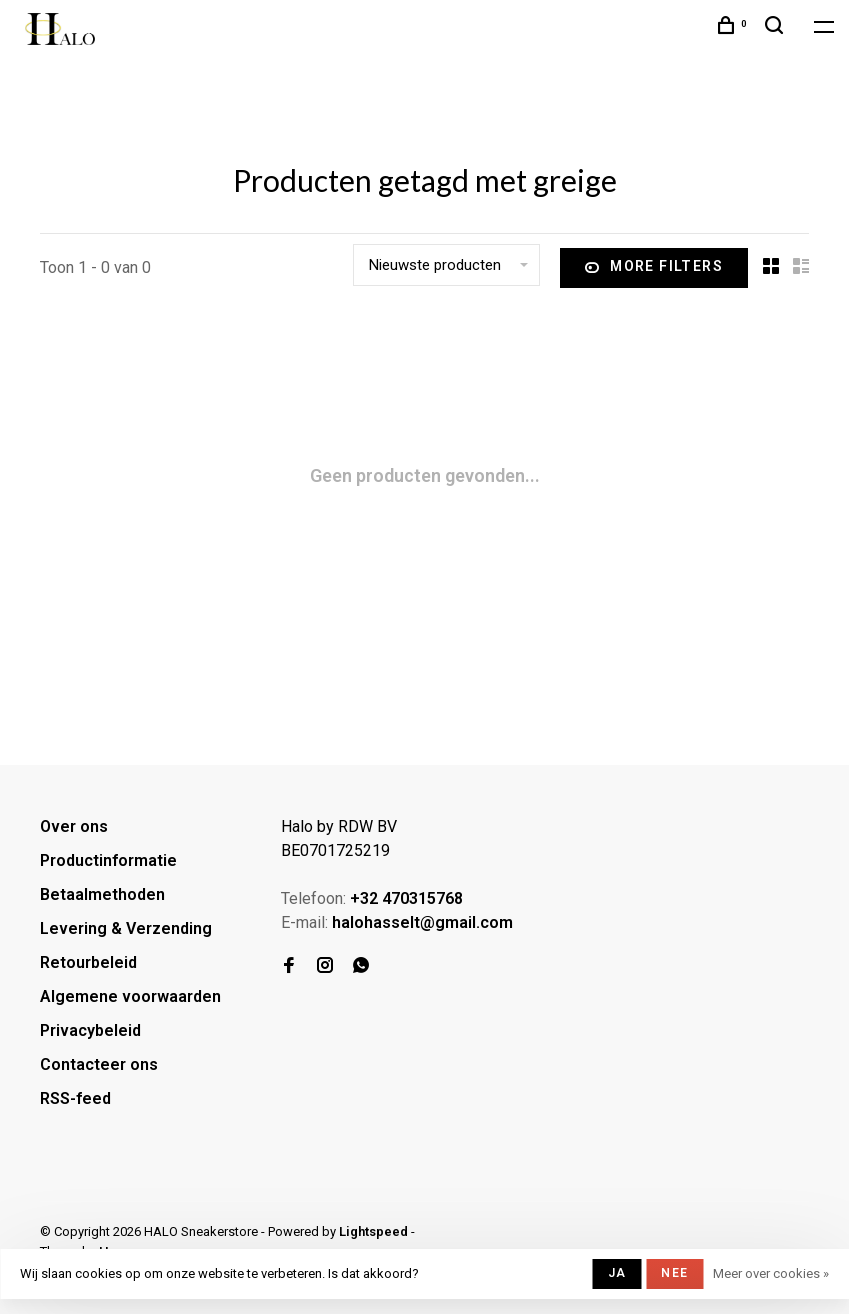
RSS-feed (75, 1098)
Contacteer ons (99, 1064)
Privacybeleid (90, 1030)
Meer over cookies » (771, 1273)
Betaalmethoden (102, 894)
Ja (617, 1273)
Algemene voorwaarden (130, 996)
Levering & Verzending (126, 928)
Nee (674, 1273)
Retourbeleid (88, 962)
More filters (654, 268)
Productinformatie (108, 860)
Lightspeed (373, 1231)
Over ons (74, 826)
